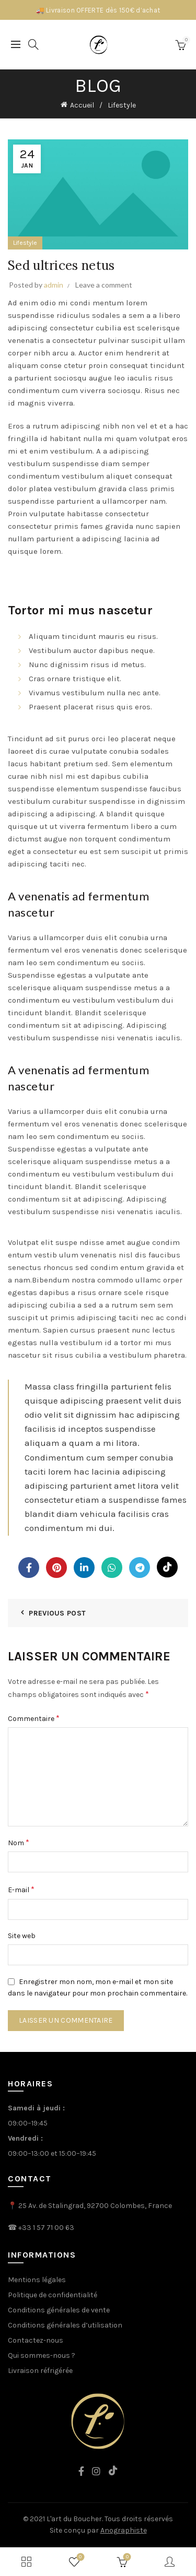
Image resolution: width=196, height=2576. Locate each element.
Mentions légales (37, 2279)
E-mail (21, 1889)
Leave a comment (103, 284)
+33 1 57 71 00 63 (46, 2227)
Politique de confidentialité (52, 2294)
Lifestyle (122, 105)
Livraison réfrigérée (40, 2370)
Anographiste (123, 2530)
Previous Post (57, 1613)
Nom (18, 1842)
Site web (22, 1935)
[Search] (33, 44)
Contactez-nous (35, 2340)
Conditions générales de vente (59, 2310)
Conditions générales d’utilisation (65, 2325)
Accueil (82, 105)
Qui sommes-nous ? (41, 2355)
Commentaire (34, 1718)
